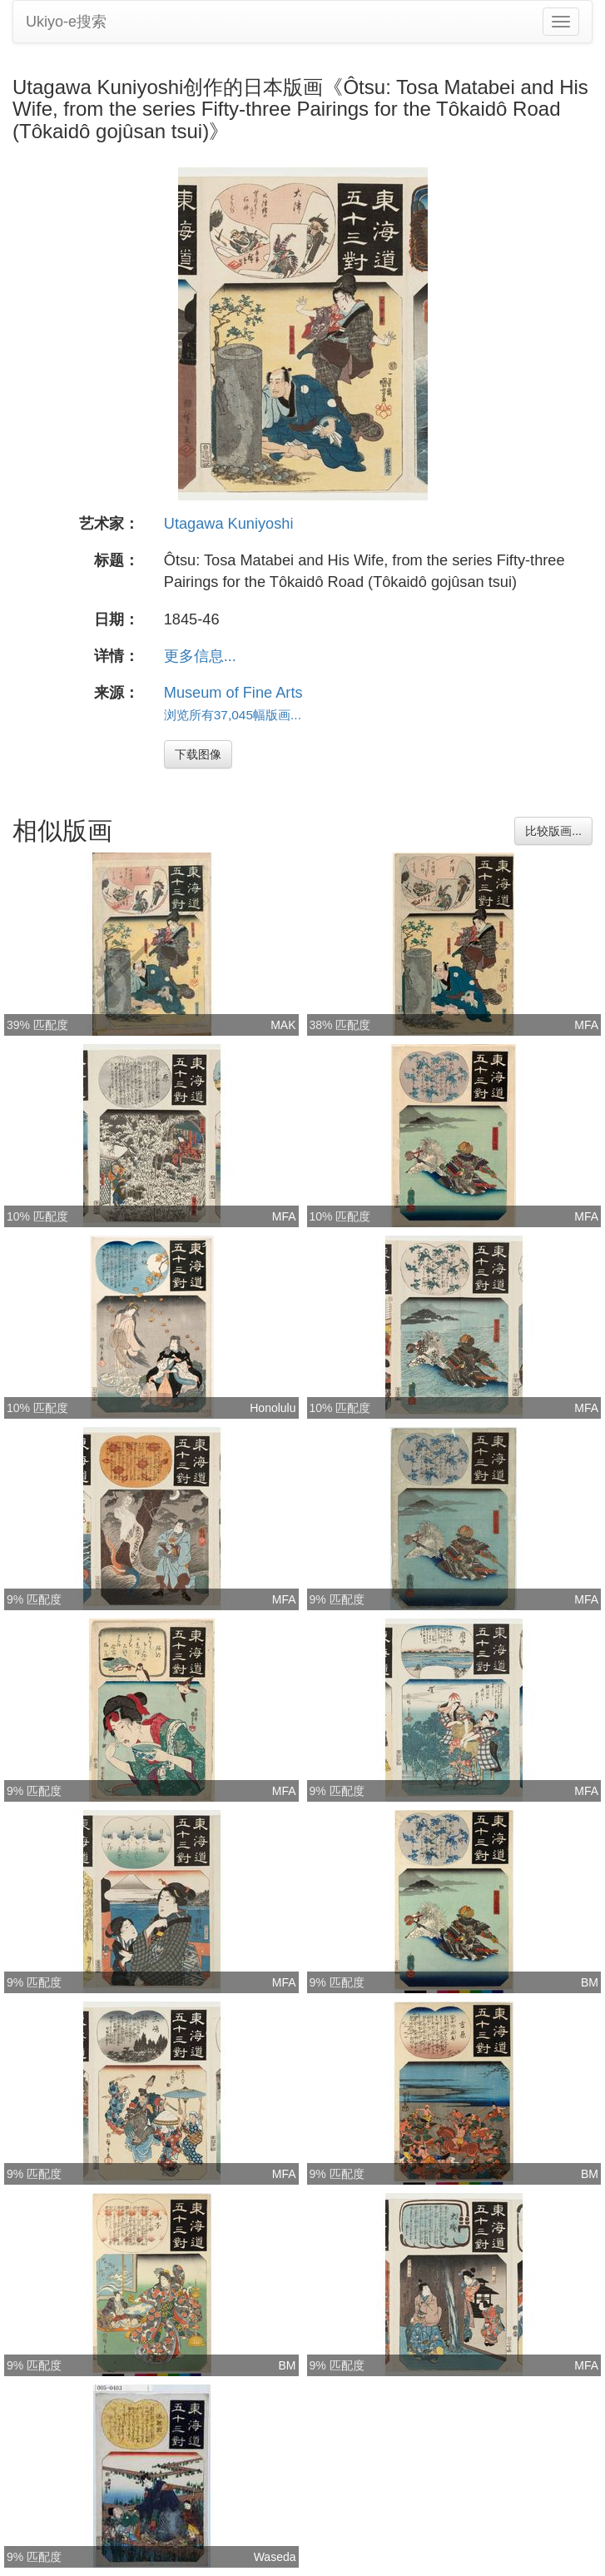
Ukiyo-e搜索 (66, 21)
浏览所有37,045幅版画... (232, 715)
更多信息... (200, 656)
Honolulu (272, 1408)
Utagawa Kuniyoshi (229, 523)
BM (589, 1982)
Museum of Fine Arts (233, 692)
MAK (282, 1025)
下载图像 (198, 754)
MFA (586, 1025)
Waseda (275, 2557)
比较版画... (553, 831)
